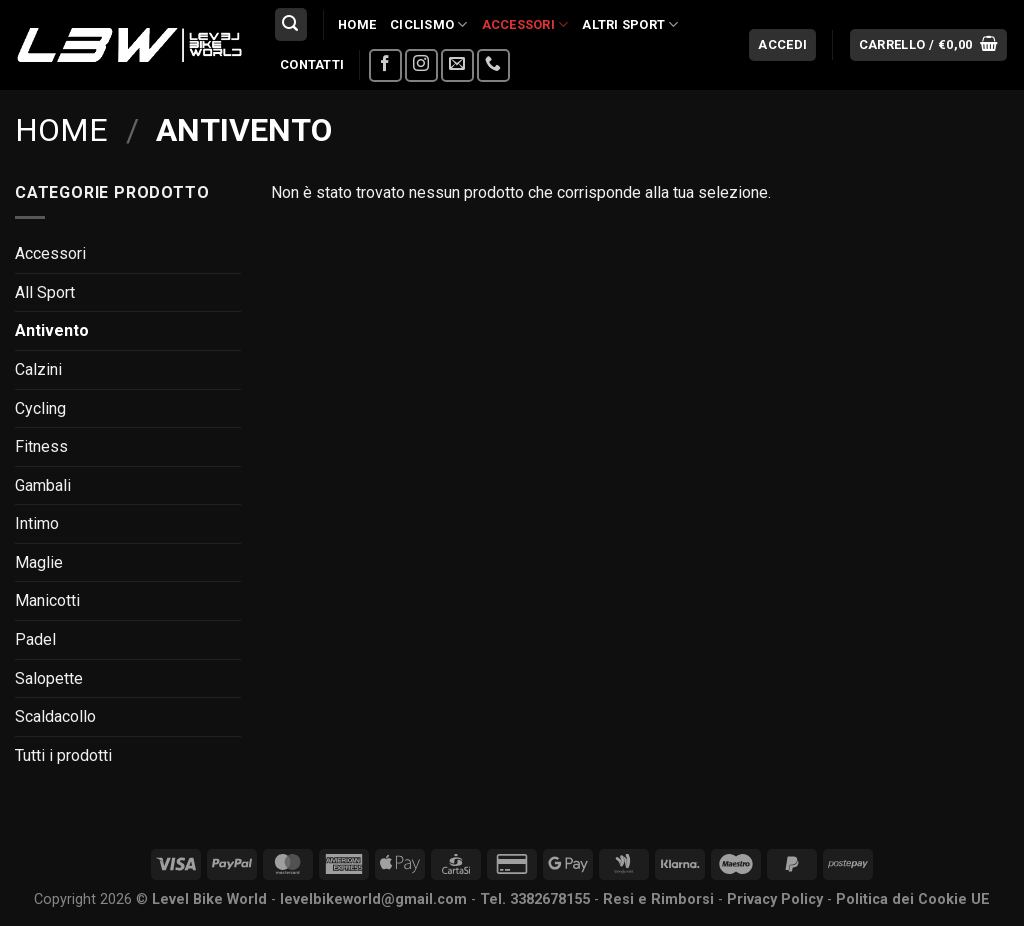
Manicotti (47, 600)
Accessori (525, 24)
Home (357, 24)
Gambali (43, 485)
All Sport (45, 292)
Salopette (49, 678)
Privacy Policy (775, 899)
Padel (35, 639)
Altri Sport (630, 24)
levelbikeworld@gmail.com (373, 899)
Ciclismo (429, 24)
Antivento (52, 330)
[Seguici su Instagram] (421, 65)
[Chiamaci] (493, 65)
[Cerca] (291, 24)
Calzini (38, 369)
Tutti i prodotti (63, 755)
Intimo (37, 523)
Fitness (41, 446)
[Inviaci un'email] (457, 65)
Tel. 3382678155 (535, 899)
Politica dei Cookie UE (913, 899)
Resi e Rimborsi (658, 899)
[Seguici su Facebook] (385, 65)
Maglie (39, 562)
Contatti (312, 64)
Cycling (40, 408)
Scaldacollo (55, 716)
